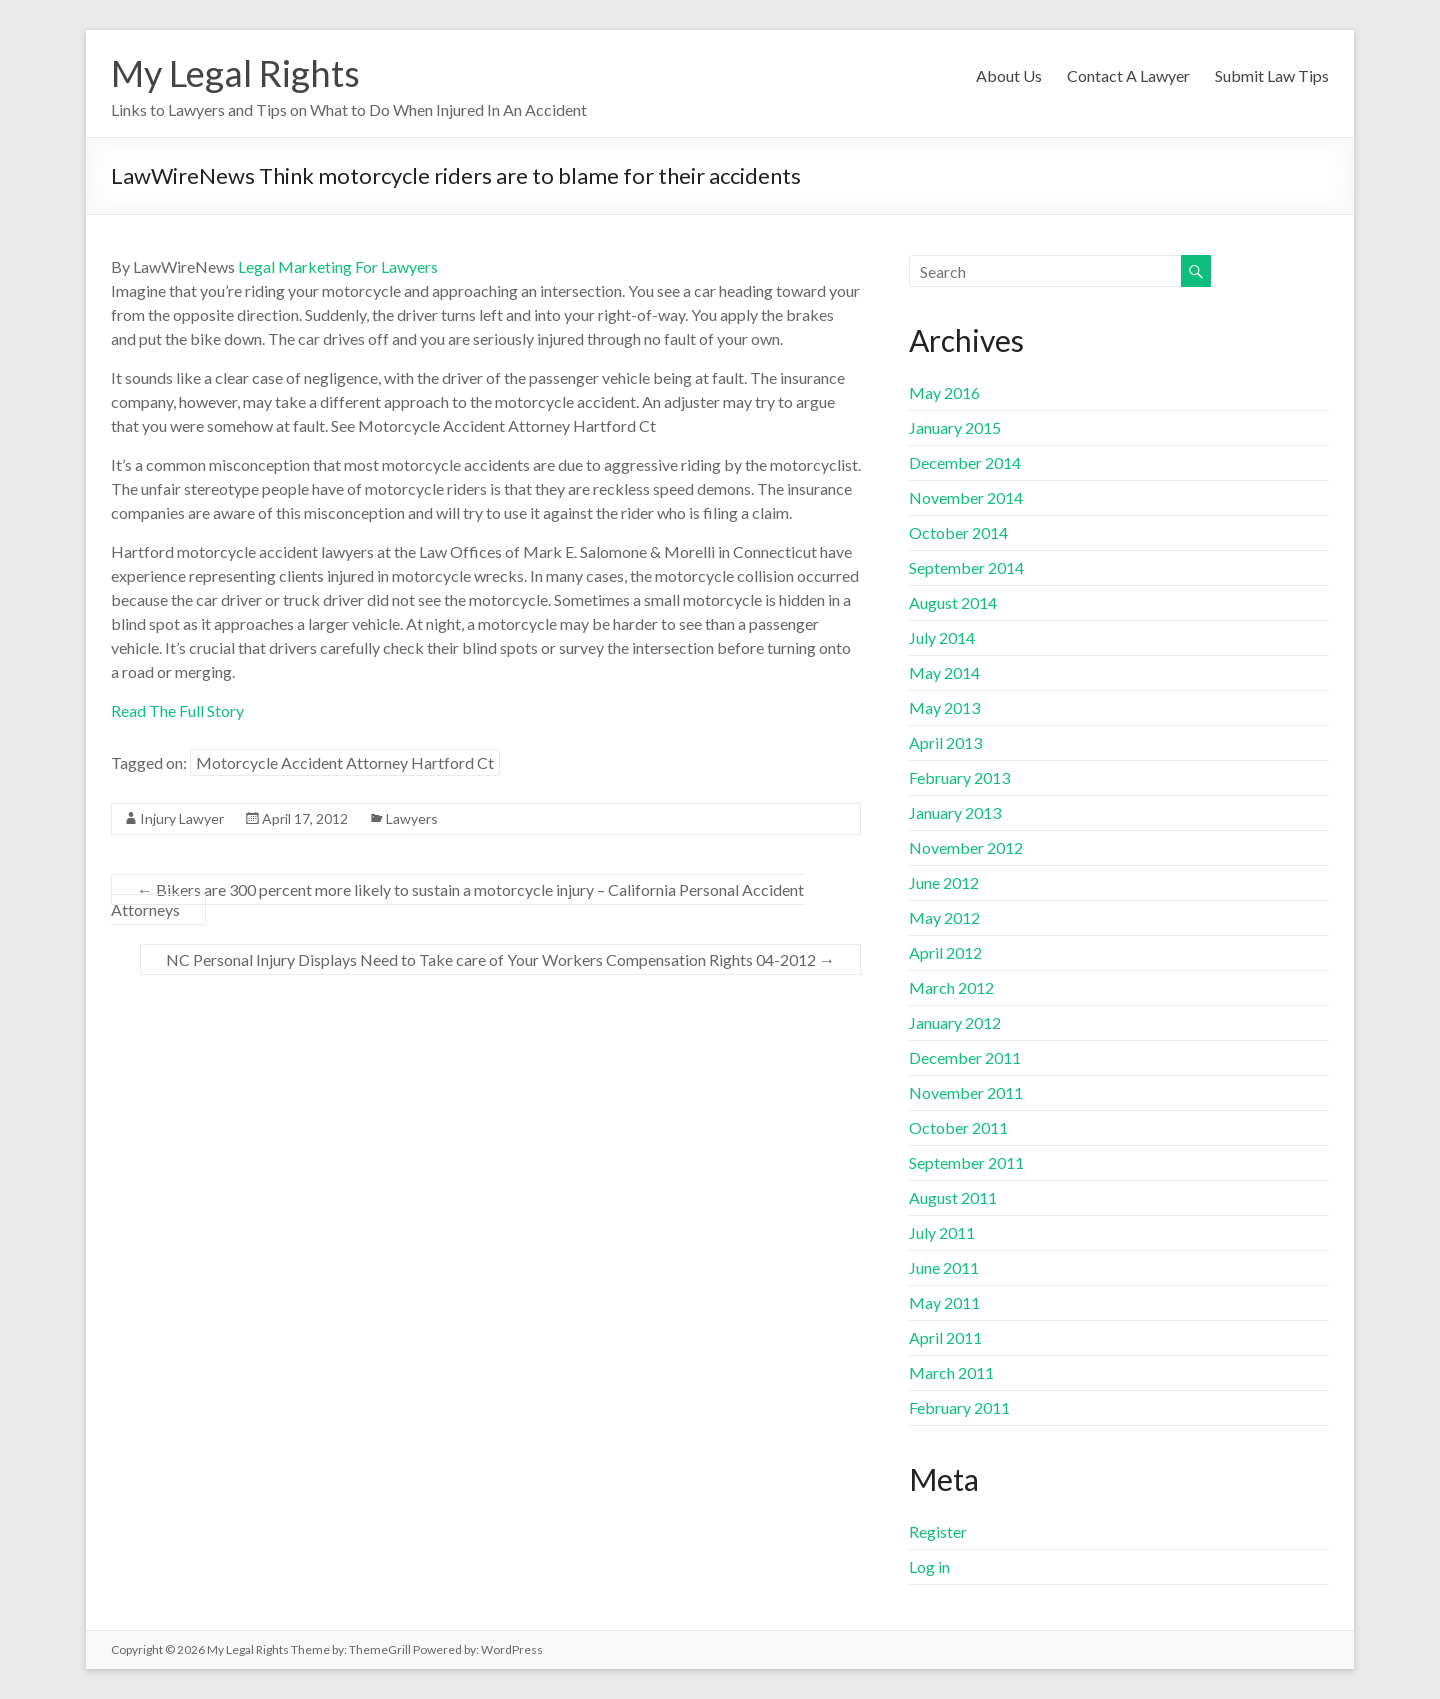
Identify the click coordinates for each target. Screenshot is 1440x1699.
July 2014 (942, 637)
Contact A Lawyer (1128, 75)
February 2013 (959, 777)
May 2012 (944, 917)
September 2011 (966, 1162)
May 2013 (944, 707)
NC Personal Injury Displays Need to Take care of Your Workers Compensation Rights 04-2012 (500, 959)
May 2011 (944, 1302)
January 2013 (955, 812)
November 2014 (966, 497)
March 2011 (951, 1372)
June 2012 (944, 882)
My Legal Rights (235, 73)
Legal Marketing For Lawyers (338, 266)
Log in (929, 1566)
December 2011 (965, 1057)
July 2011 (942, 1232)
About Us (1009, 75)
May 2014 (944, 672)
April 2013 (945, 742)
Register (938, 1531)
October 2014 (958, 532)
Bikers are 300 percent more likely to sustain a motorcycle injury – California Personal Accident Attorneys (457, 899)
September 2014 (966, 567)
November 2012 (966, 847)
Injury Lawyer (182, 818)
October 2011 (958, 1127)
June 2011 (944, 1267)
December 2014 (965, 462)
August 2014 (953, 602)
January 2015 (955, 427)
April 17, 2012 (305, 818)
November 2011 (966, 1092)
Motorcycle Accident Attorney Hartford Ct (345, 762)
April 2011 (945, 1337)
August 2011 (953, 1197)
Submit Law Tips (1272, 75)
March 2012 (951, 987)
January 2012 (955, 1022)
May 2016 (944, 392)
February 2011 (959, 1407)
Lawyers (412, 818)
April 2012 (945, 952)
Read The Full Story (177, 710)
